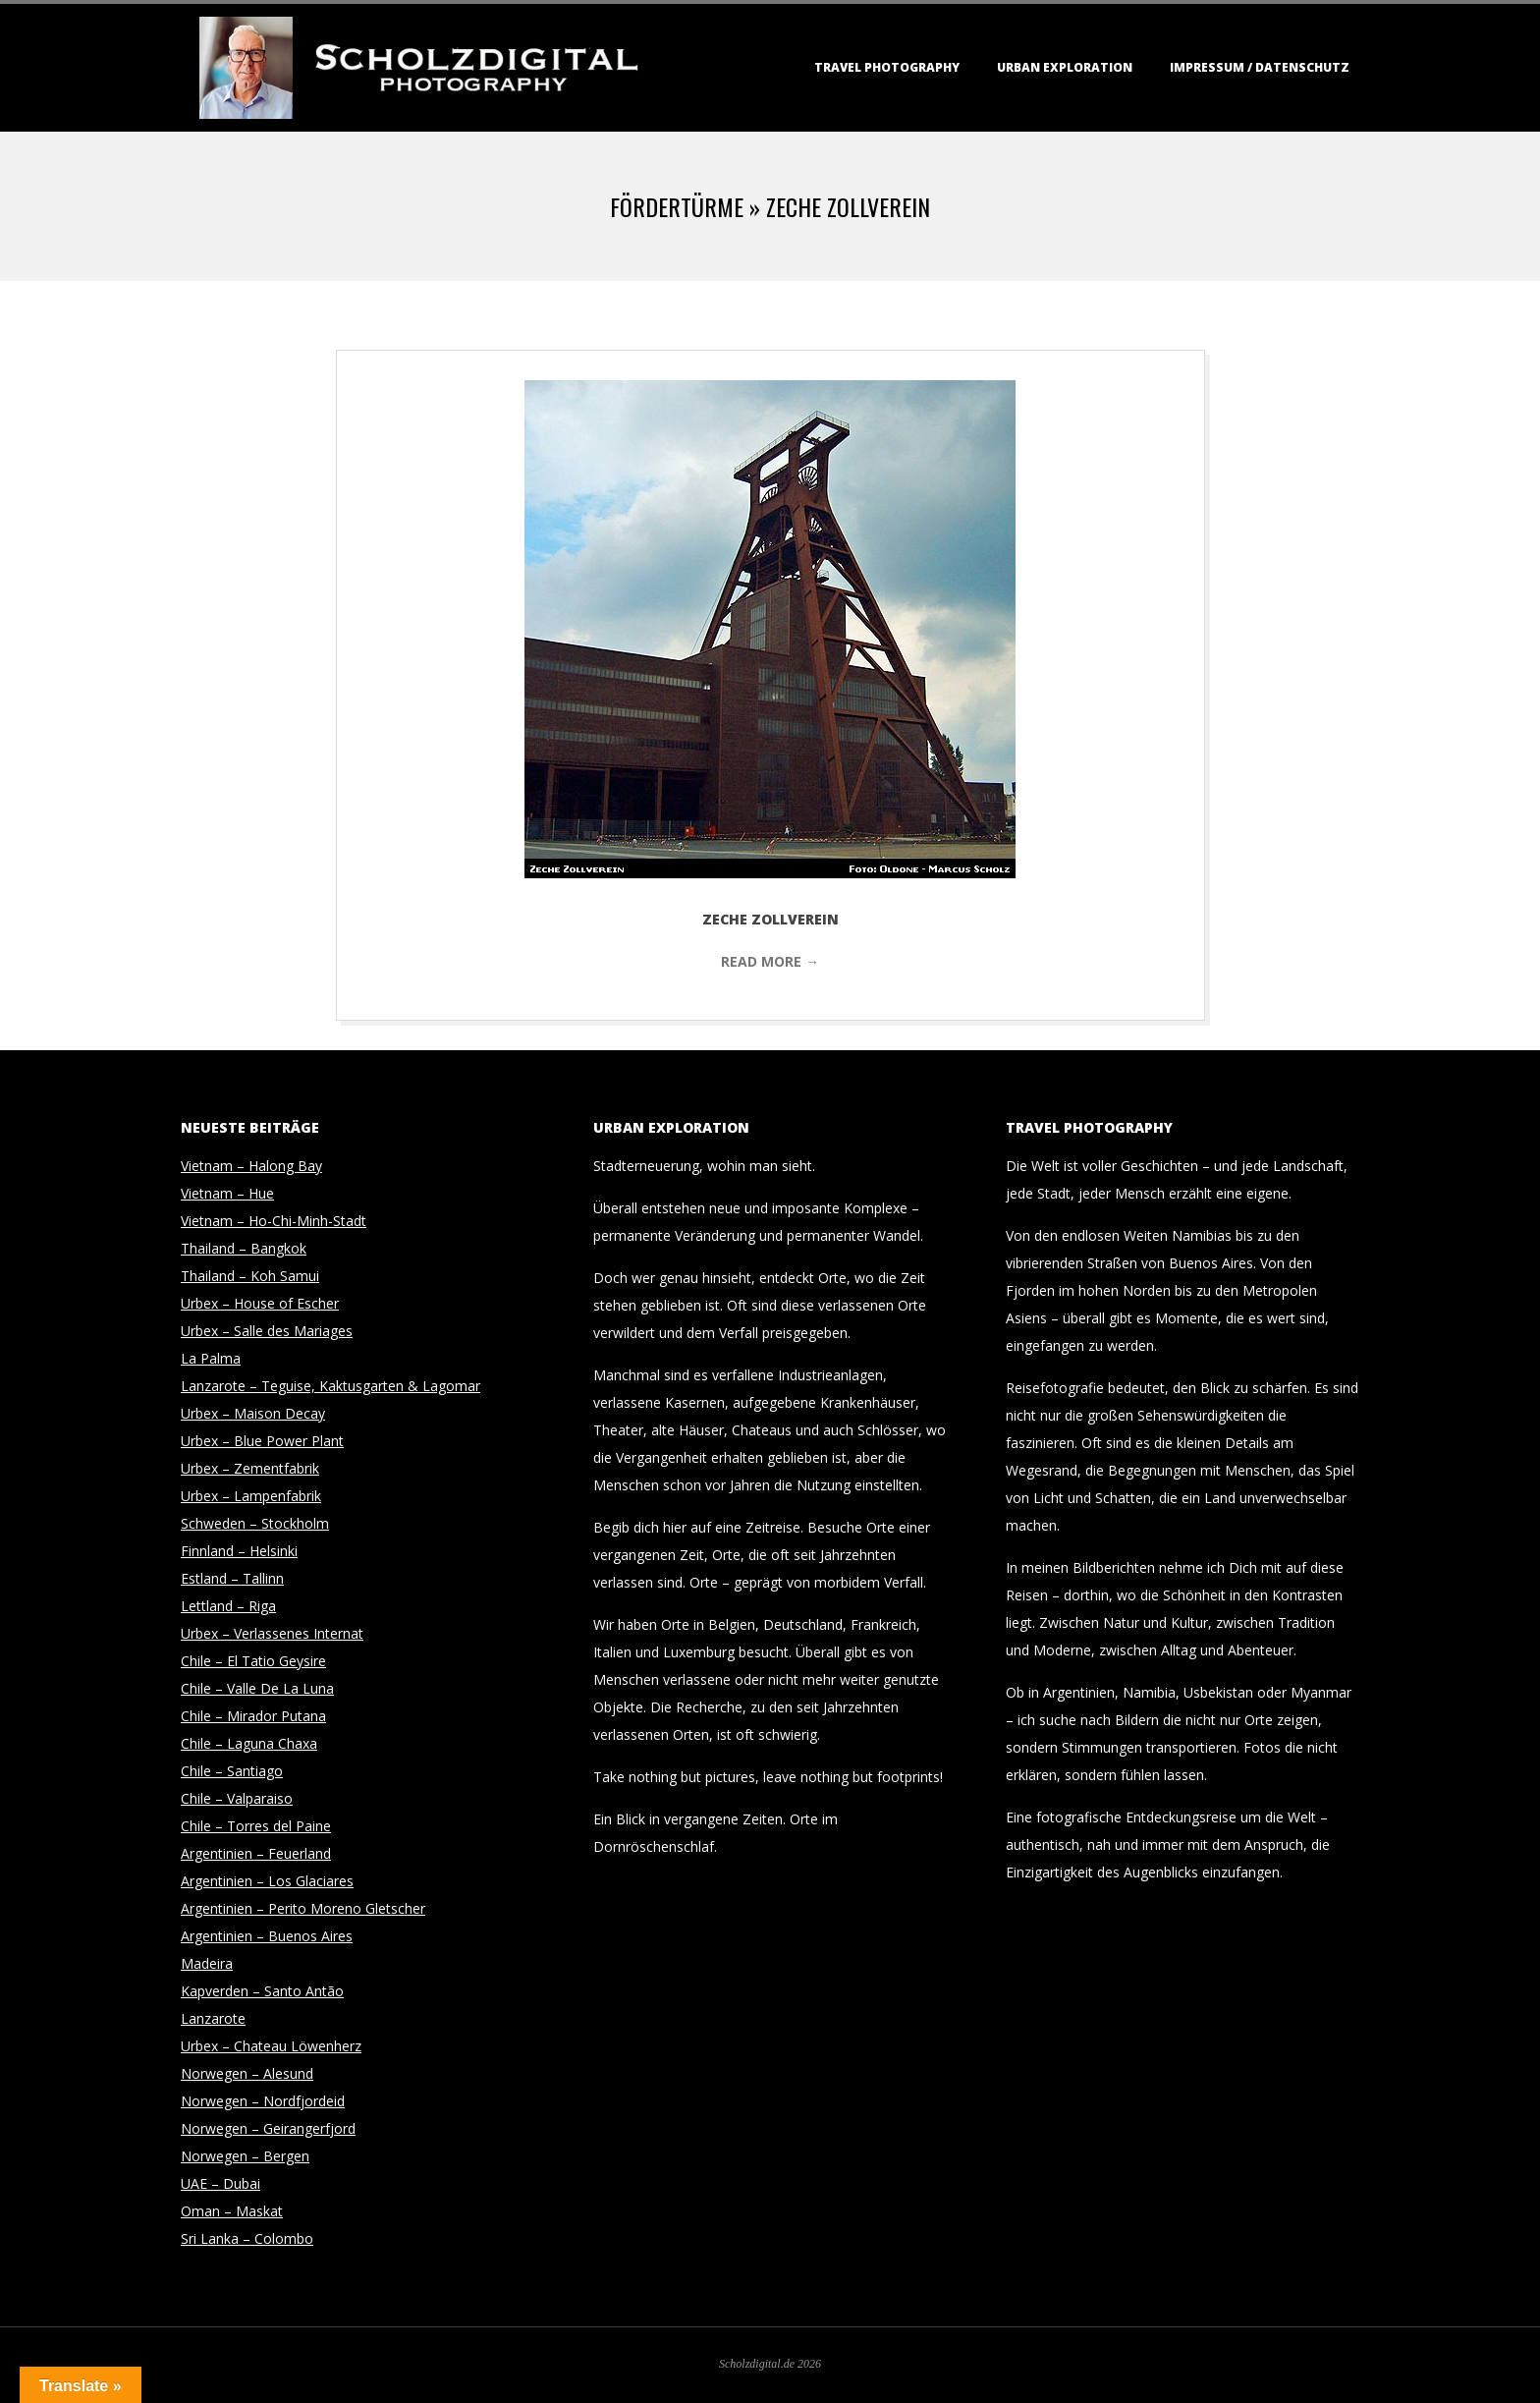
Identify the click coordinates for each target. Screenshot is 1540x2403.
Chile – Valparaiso (237, 1798)
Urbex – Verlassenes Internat (272, 1633)
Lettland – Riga (228, 1605)
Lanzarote (213, 2018)
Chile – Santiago (232, 1770)
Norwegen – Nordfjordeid (263, 2101)
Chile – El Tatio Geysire (253, 1660)
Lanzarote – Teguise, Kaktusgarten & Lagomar (330, 1385)
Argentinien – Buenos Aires (267, 1936)
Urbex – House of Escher (260, 1303)
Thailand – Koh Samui (250, 1275)
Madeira (207, 1963)
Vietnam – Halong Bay (251, 1165)
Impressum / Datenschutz (1259, 67)
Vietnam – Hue (227, 1193)
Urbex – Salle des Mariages (267, 1330)
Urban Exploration (1064, 67)
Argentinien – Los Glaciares (267, 1881)
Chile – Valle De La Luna (257, 1688)
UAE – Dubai (220, 2183)
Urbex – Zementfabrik (250, 1468)
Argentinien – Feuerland (256, 1853)
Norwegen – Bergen (245, 2156)
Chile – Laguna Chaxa (249, 1743)
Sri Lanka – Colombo (247, 2238)
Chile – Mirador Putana (253, 1715)
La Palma (211, 1358)
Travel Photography (887, 67)
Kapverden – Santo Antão (262, 1991)
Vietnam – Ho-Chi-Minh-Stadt (273, 1220)
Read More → (770, 961)
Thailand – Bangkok (243, 1248)
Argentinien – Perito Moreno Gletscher (303, 1908)
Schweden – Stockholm (255, 1523)
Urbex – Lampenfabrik (251, 1495)
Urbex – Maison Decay (253, 1413)
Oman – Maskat (232, 2211)
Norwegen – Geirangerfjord (268, 2128)
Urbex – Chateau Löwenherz (271, 2046)
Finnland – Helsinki (239, 1550)
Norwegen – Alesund (247, 2073)
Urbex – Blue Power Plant (262, 1440)
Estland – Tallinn (232, 1578)
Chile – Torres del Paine (256, 1825)
